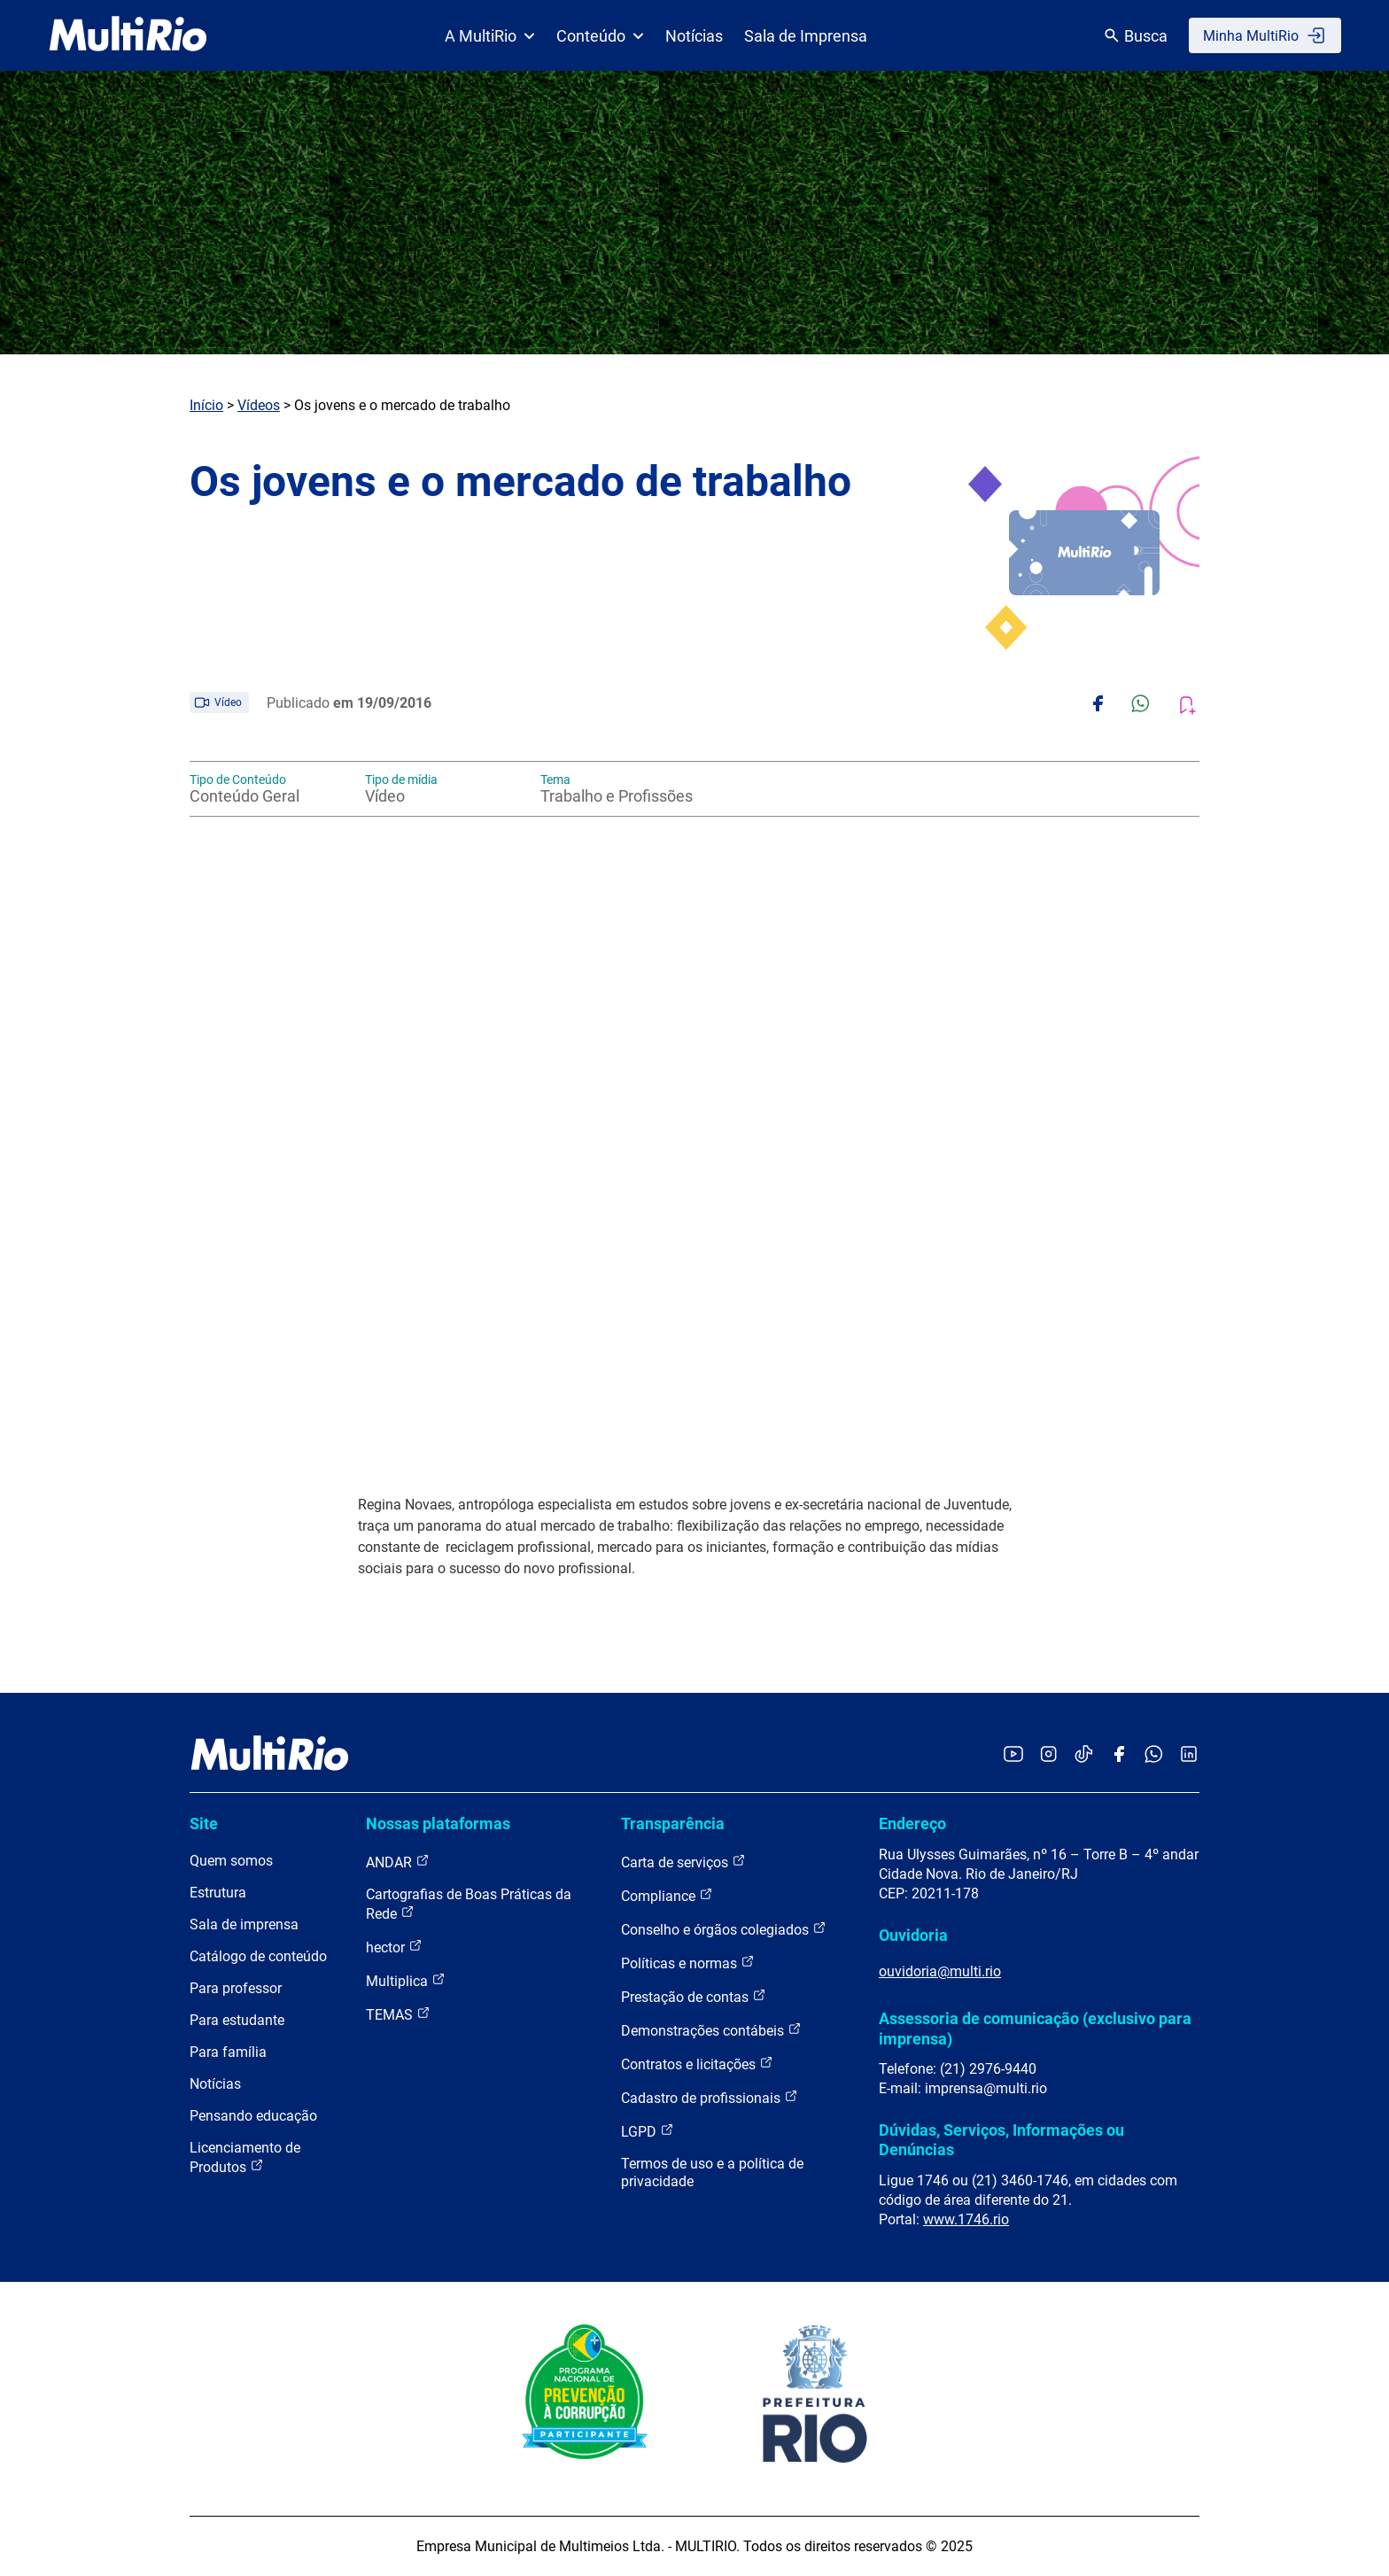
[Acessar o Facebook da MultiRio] (1118, 1755)
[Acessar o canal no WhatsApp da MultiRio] (1154, 1755)
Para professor (236, 1988)
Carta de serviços (683, 1861)
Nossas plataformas (438, 1823)
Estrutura (218, 1892)
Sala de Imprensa (805, 36)
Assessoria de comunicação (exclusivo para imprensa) (1035, 2028)
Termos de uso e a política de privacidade (712, 2172)
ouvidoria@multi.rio (940, 1971)
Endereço (912, 1823)
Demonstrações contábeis (711, 2030)
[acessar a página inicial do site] (128, 35)
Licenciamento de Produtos (245, 2157)
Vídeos (258, 405)
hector (394, 1946)
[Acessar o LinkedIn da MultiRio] (1188, 1755)
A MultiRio (490, 36)
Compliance (667, 1895)
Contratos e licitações (697, 2063)
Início (206, 405)
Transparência (673, 1823)
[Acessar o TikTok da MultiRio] (1084, 1755)
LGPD (647, 2131)
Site (204, 1823)
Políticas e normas (688, 1962)
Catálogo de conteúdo (258, 1956)
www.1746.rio (966, 2219)
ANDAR (398, 1861)
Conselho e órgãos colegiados (723, 1929)
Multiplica (406, 1980)
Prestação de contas (693, 1996)
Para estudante (237, 2020)
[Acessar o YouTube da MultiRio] (1013, 1755)
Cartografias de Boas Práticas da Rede (468, 1904)
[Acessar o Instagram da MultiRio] (1048, 1755)
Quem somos (231, 1860)
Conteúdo (600, 36)
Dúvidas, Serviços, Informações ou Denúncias (1001, 2140)
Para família (228, 2052)
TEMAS (398, 2014)
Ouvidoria (913, 1935)
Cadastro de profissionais (709, 2097)
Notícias (694, 36)
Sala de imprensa (244, 1924)
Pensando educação (253, 2115)
